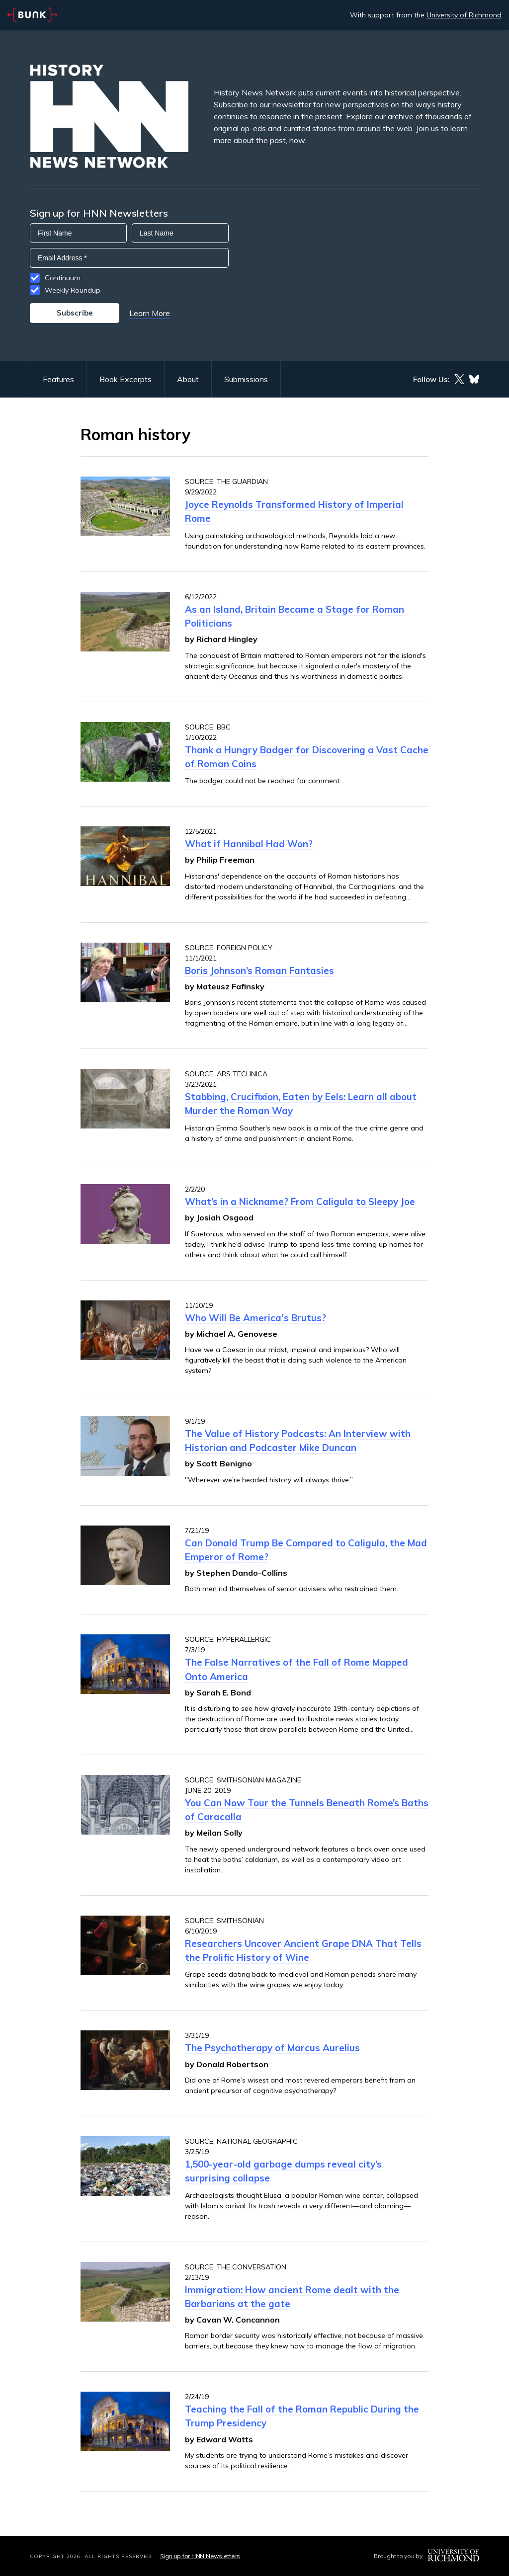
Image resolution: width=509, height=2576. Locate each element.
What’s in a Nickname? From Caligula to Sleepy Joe (300, 1202)
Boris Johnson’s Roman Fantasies (259, 970)
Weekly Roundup (72, 290)
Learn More (149, 313)
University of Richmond (464, 14)
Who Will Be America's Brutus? (255, 1318)
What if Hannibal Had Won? (249, 844)
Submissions (246, 379)
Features (58, 379)
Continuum (63, 277)
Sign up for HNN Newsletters (200, 2556)
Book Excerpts (125, 379)
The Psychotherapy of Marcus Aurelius (272, 2048)
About (188, 379)
